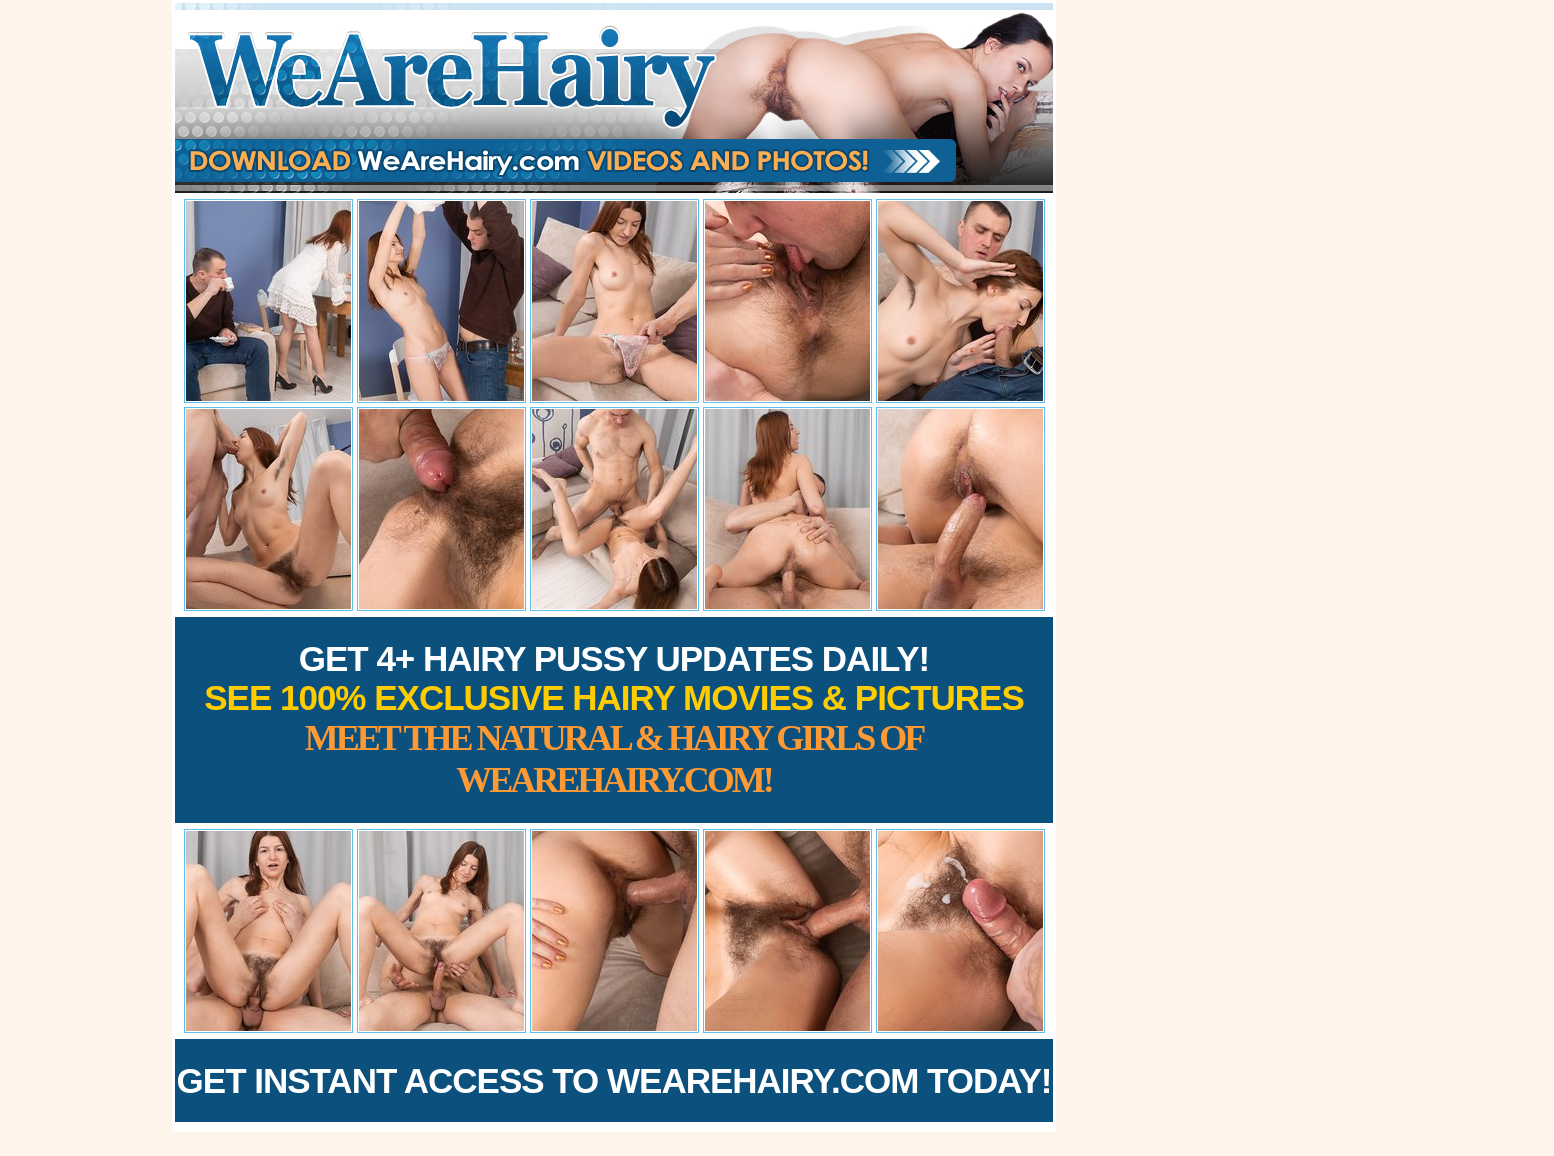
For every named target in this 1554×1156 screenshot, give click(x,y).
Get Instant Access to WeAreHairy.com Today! (614, 1080)
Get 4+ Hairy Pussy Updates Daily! (614, 719)
